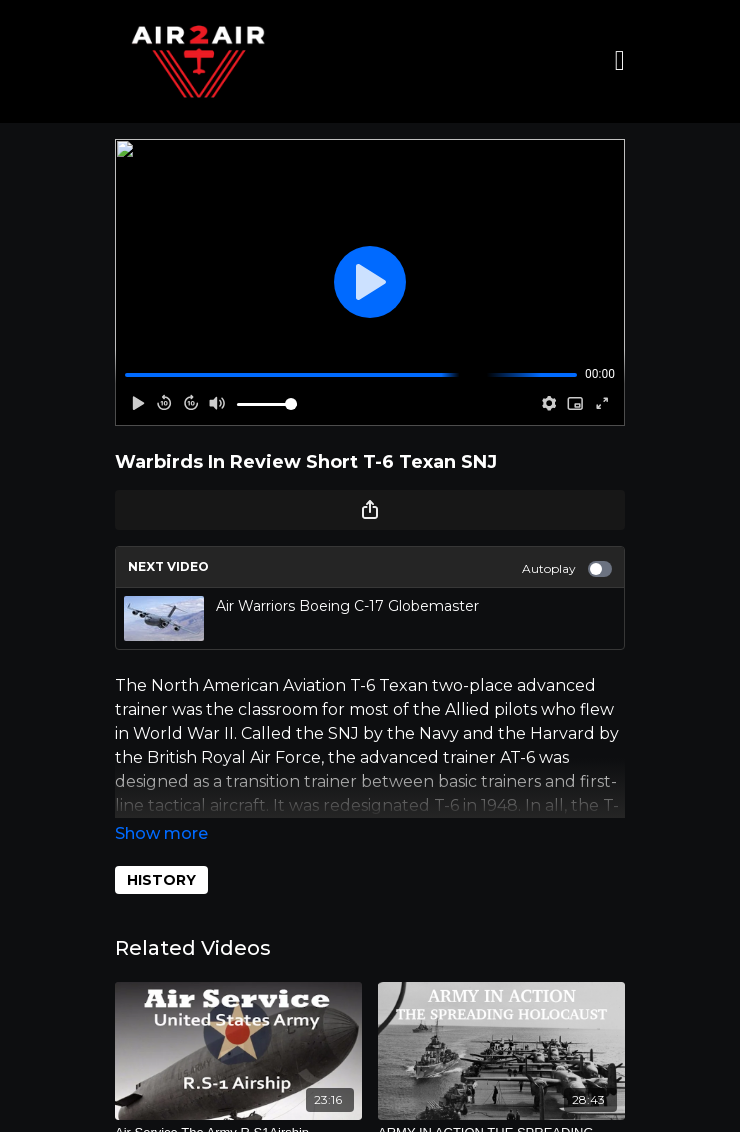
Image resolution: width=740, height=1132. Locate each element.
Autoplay (567, 569)
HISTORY (161, 880)
